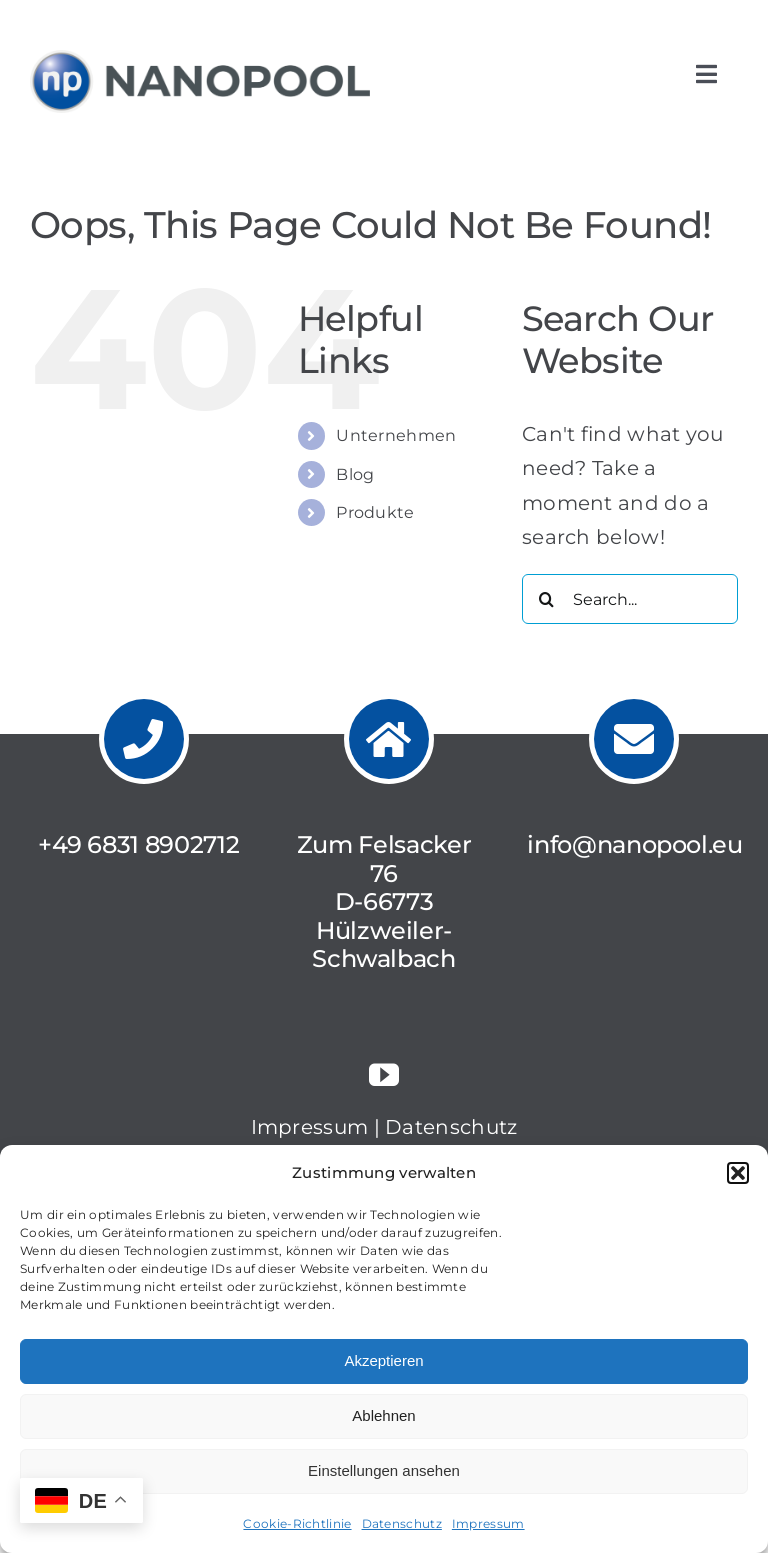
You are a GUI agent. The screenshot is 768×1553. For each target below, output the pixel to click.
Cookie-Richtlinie (297, 1523)
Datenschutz (402, 1523)
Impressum (488, 1523)
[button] (738, 1173)
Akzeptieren (383, 1360)
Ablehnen (383, 1415)
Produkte (375, 512)
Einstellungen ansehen (384, 1470)
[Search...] (630, 599)
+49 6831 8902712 (138, 844)
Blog (355, 474)
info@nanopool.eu (634, 844)
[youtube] (384, 1075)
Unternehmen (396, 435)
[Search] (547, 599)
